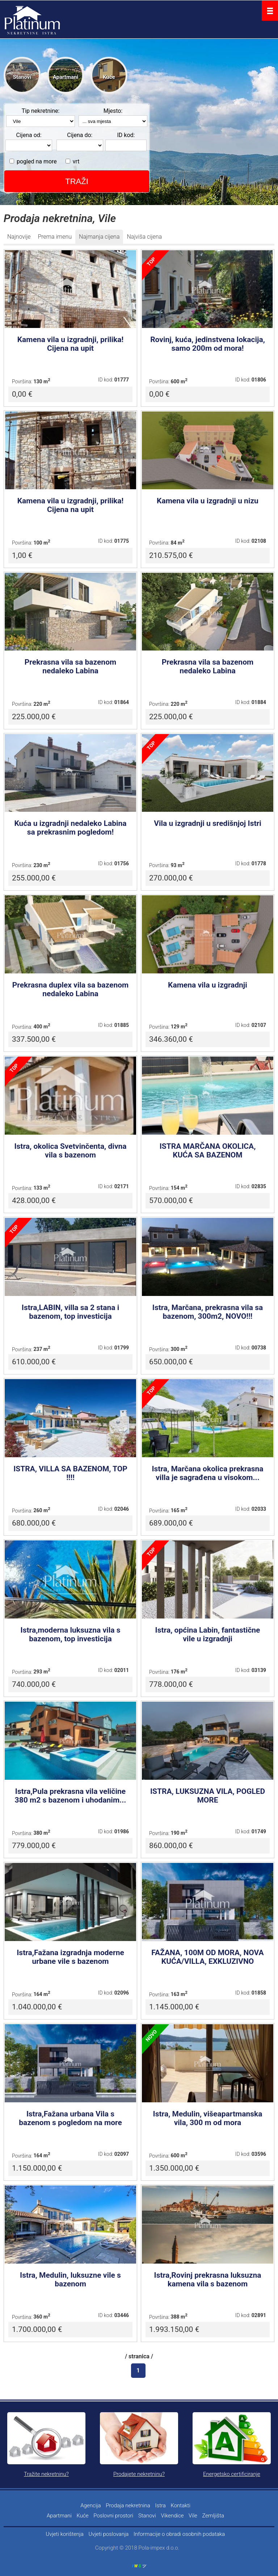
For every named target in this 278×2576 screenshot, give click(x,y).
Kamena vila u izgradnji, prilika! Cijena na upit (70, 344)
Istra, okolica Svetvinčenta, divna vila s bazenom (70, 1150)
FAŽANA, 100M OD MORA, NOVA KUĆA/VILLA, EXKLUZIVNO (207, 1957)
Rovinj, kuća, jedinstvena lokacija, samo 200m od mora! (207, 344)
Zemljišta (213, 2515)
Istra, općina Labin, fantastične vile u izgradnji (207, 1634)
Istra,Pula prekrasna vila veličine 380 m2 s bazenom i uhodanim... (70, 1795)
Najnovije (18, 236)
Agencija (90, 2505)
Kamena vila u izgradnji (207, 985)
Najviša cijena (144, 236)
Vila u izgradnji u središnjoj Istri (207, 823)
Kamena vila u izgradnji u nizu (207, 500)
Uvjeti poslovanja (108, 2534)
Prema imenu (55, 236)
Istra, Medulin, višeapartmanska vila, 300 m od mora (207, 2118)
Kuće (109, 77)
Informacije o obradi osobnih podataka (179, 2534)
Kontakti (180, 2505)
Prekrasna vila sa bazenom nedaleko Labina (70, 666)
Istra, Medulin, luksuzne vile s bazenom (70, 2279)
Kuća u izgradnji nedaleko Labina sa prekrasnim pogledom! (70, 827)
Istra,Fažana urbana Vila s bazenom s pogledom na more (70, 2118)
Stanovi (22, 77)
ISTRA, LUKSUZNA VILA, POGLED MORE (207, 1795)
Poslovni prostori (113, 2515)
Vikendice (172, 2515)
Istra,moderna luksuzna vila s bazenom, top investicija (71, 1634)
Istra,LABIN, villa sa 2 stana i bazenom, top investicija (70, 1312)
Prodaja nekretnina (128, 2505)
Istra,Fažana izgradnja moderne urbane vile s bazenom (70, 1957)
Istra (160, 2505)
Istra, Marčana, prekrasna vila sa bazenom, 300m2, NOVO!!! (207, 1312)
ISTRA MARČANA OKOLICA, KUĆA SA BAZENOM (208, 1150)
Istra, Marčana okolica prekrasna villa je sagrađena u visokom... (207, 1473)
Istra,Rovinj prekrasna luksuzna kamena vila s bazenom (207, 2279)
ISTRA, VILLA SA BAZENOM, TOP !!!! (70, 1473)
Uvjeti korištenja (65, 2534)
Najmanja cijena (99, 236)
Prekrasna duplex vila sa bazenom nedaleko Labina (70, 989)
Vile (193, 2515)
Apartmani (66, 77)
